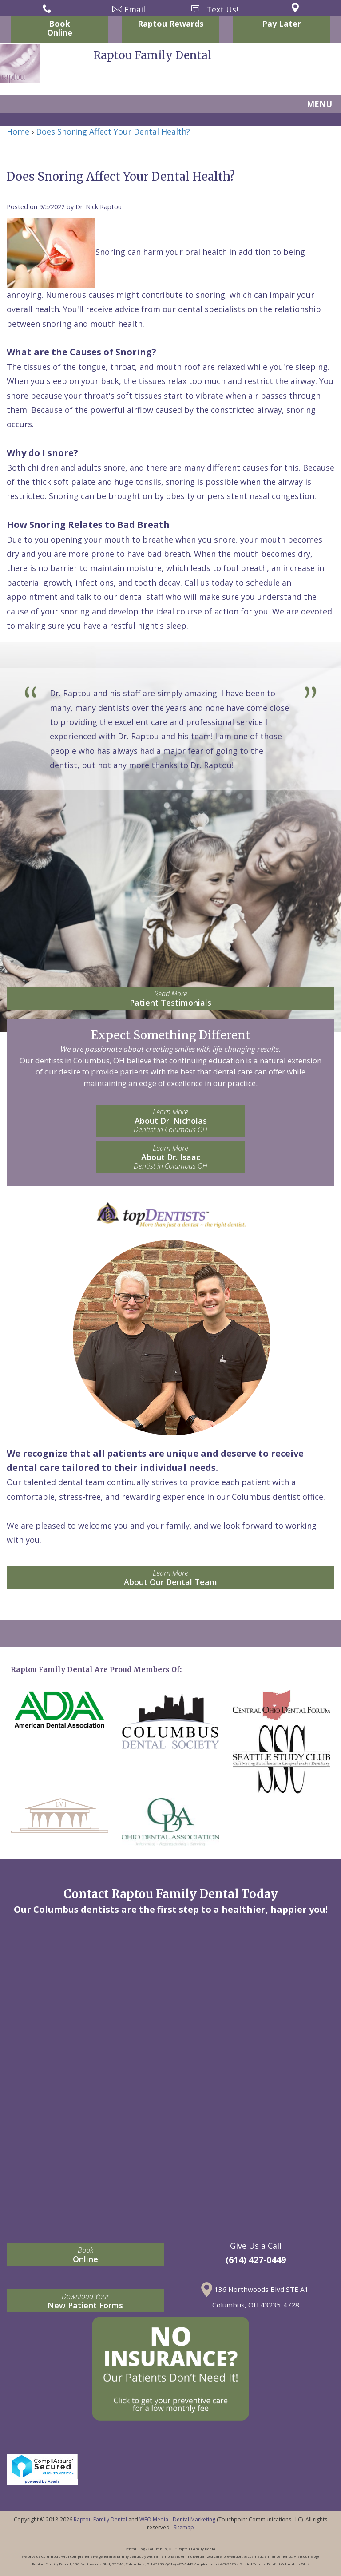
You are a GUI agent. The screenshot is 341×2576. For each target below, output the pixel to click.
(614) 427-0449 (256, 2260)
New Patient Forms (85, 2300)
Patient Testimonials (170, 998)
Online (85, 2254)
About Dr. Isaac (170, 1157)
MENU (319, 104)
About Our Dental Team (170, 1577)
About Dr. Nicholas (170, 1120)
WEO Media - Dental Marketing (177, 2519)
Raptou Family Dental (100, 2519)
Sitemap (184, 2527)
